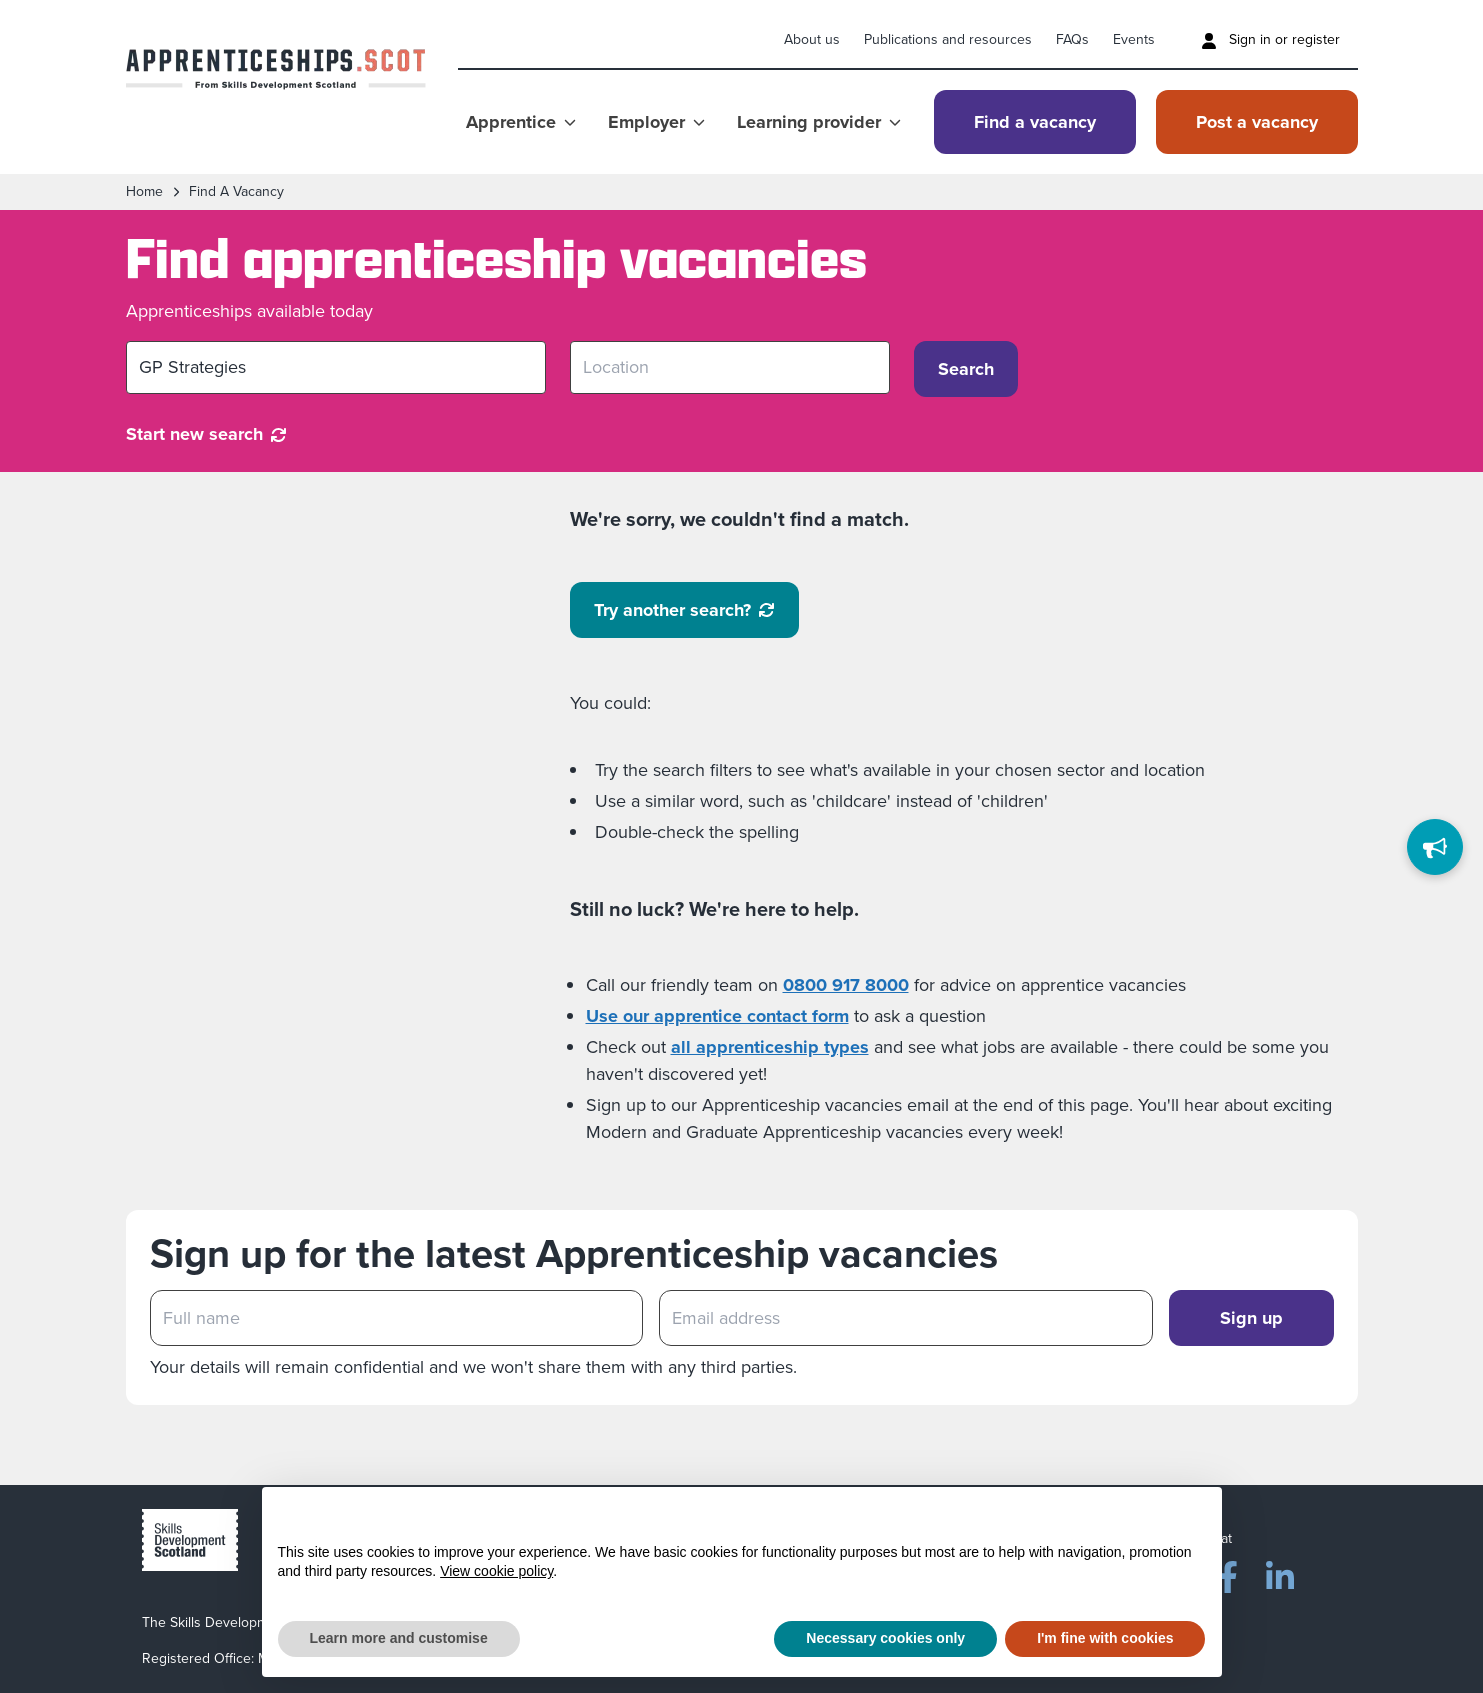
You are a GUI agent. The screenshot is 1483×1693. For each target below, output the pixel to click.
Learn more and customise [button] (399, 1638)
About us (812, 39)
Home (144, 192)
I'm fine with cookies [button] (1105, 1638)
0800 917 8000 (846, 985)
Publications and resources (948, 39)
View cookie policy (496, 1571)
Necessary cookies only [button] (885, 1638)
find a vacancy (236, 192)
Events (1134, 39)
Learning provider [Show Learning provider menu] (819, 122)
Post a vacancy (1257, 122)
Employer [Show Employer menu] (656, 122)
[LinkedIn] (1280, 1573)
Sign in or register (1270, 39)
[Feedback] (1435, 847)
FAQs (1072, 39)
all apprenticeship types (770, 1047)
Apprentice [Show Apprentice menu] (521, 122)
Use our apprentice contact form (717, 1016)
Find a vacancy (1035, 122)
